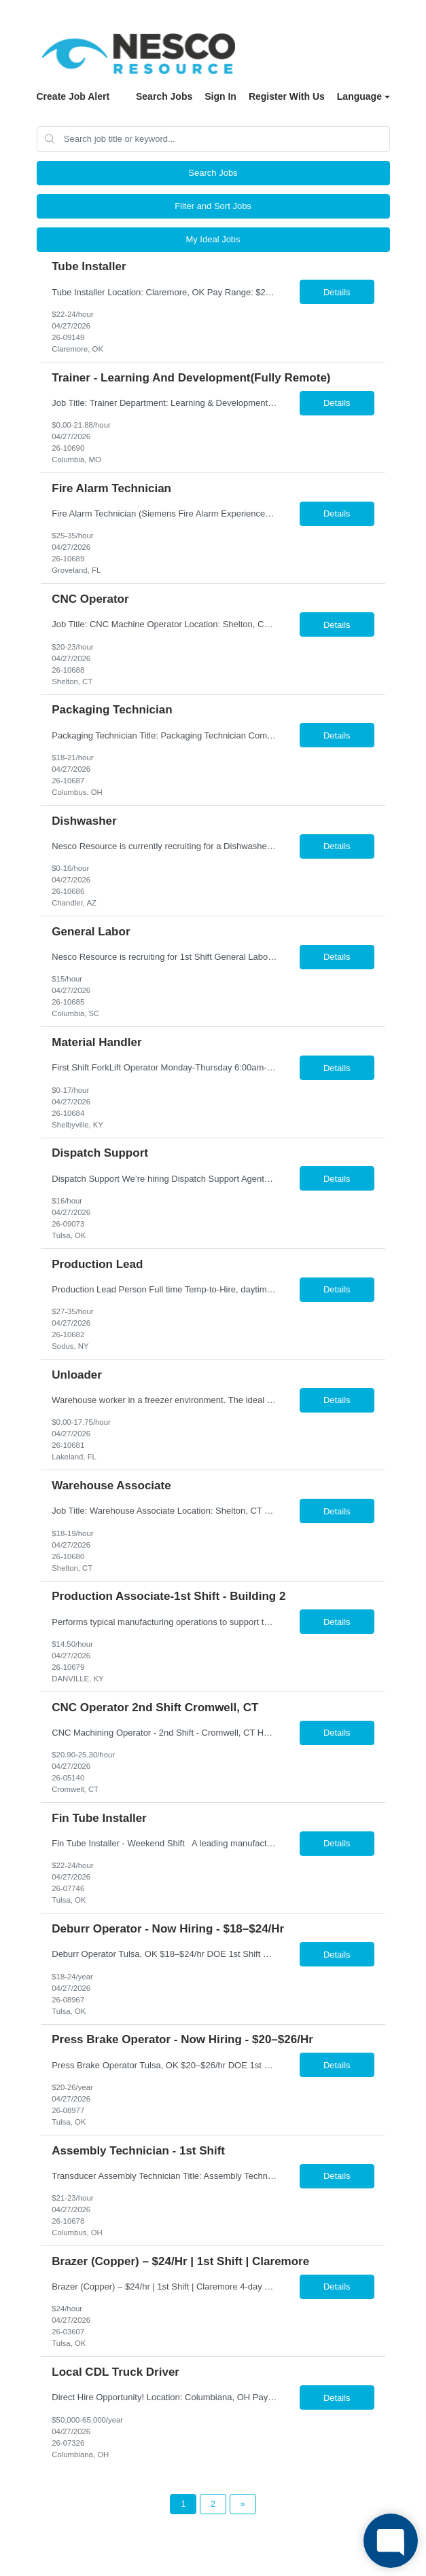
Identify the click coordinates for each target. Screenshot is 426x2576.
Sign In (220, 96)
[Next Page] (243, 2504)
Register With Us (287, 96)
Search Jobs (164, 96)
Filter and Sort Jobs (213, 206)
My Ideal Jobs (212, 239)
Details (337, 292)
